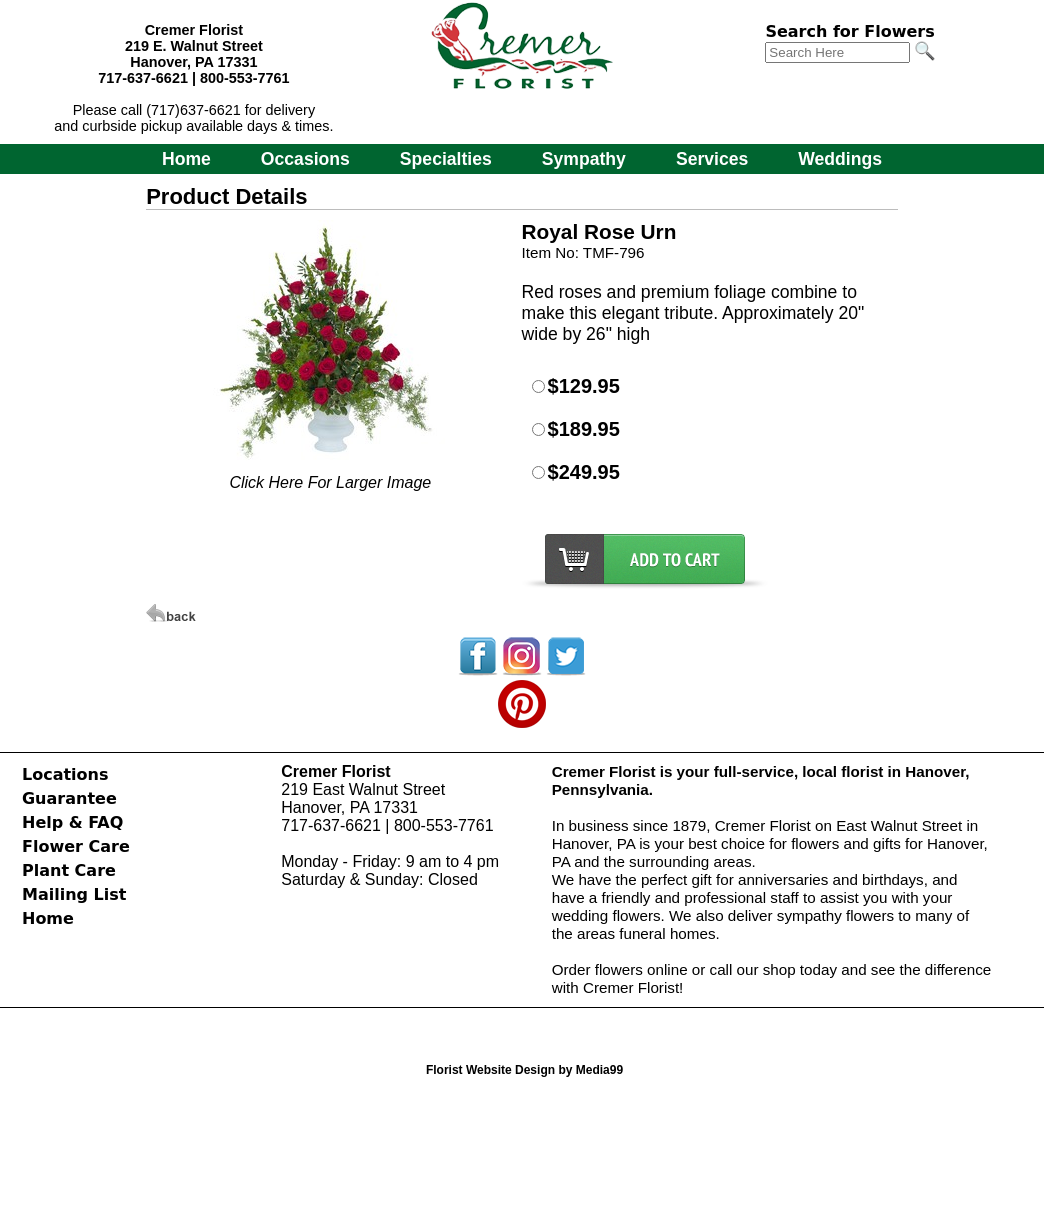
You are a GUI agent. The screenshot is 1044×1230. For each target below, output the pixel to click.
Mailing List (74, 894)
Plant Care (69, 870)
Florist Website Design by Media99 (524, 1070)
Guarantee (69, 798)
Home (186, 159)
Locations (65, 774)
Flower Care (76, 846)
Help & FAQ (72, 822)
